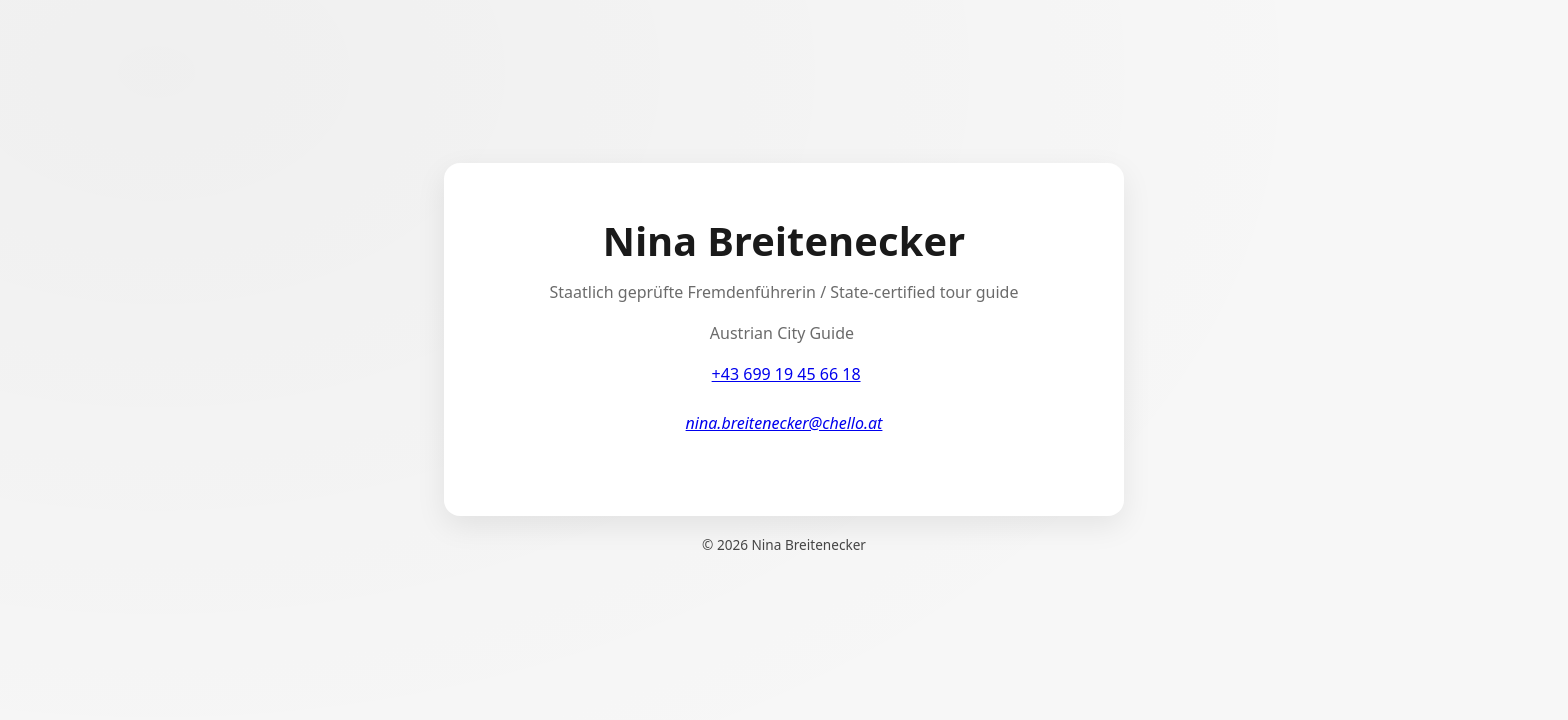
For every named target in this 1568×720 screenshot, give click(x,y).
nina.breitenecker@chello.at (784, 423)
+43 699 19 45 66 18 (786, 374)
